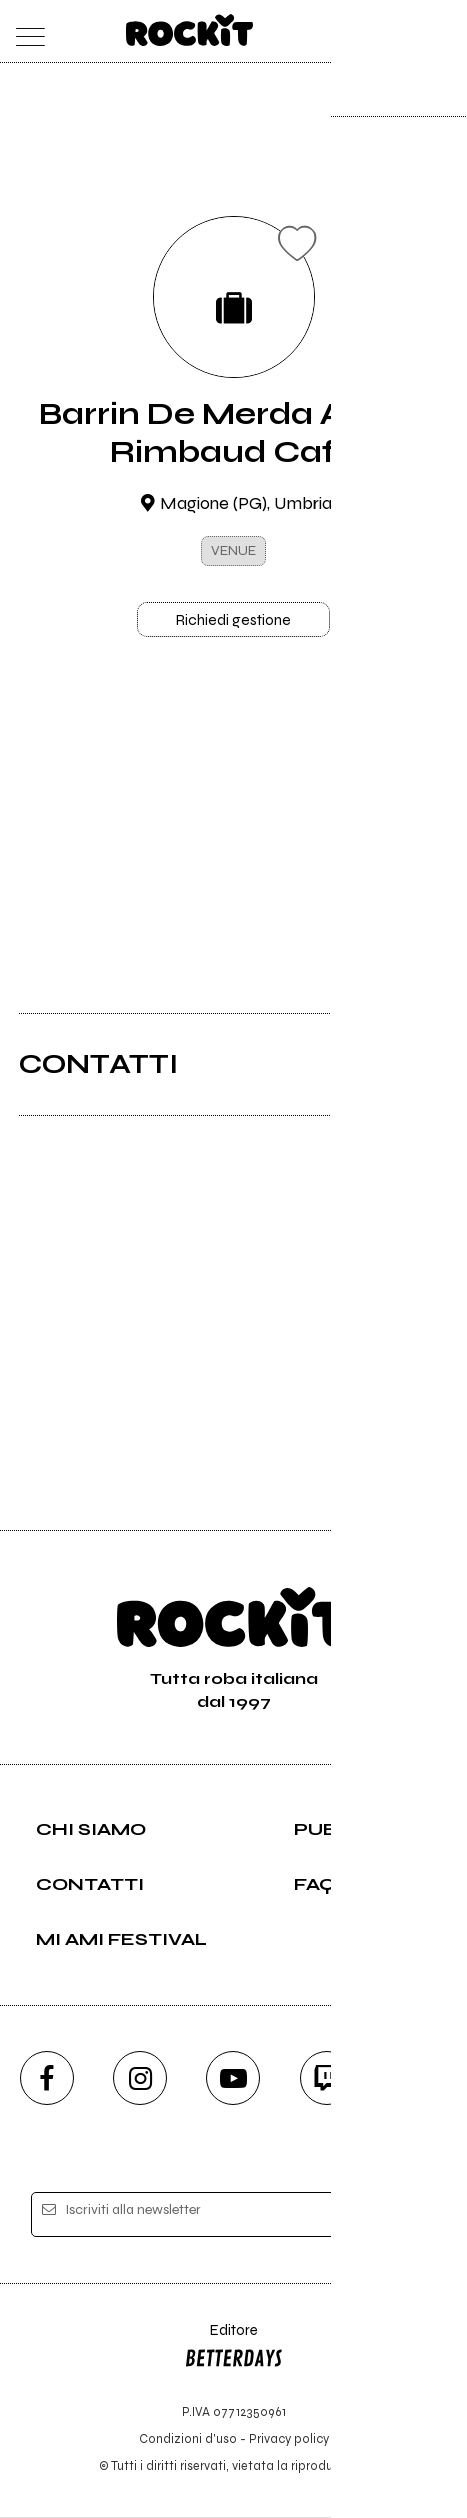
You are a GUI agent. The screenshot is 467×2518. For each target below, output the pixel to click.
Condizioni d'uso (188, 2440)
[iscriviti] (401, 2216)
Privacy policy (289, 2440)
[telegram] (420, 2079)
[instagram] (140, 2079)
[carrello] (363, 31)
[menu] (24, 31)
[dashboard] (442, 31)
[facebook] (47, 2079)
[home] (189, 30)
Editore (234, 2350)
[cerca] (402, 31)
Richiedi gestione (234, 620)
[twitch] (327, 2079)
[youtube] (233, 2079)
